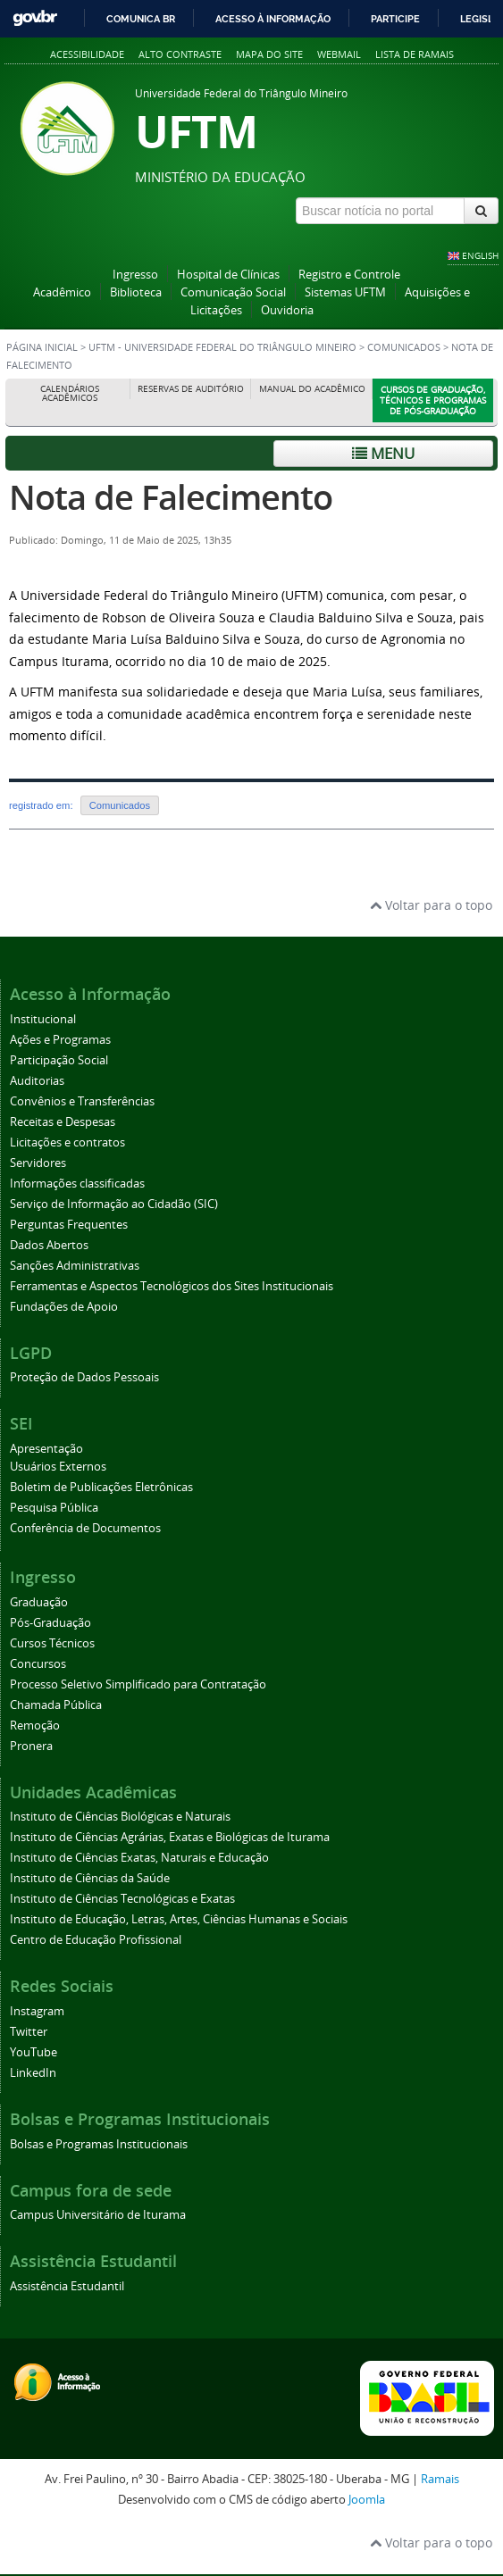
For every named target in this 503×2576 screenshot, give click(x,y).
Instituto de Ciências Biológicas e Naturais (120, 1816)
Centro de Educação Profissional (95, 1939)
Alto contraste (180, 54)
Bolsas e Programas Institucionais (99, 2144)
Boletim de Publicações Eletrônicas (101, 1487)
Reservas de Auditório (191, 389)
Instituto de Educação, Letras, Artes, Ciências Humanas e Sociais (179, 1919)
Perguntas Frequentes (69, 1224)
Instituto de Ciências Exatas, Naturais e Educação (139, 1857)
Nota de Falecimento (170, 497)
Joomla (366, 2499)
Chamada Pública (56, 1705)
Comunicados (405, 347)
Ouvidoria (287, 310)
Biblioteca (136, 292)
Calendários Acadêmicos (69, 393)
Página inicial (42, 347)
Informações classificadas (77, 1183)
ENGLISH (480, 255)
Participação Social (59, 1060)
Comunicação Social (233, 292)
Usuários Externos (58, 1466)
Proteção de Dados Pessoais (84, 1377)
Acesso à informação (273, 19)
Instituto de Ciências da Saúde (90, 1878)
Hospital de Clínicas (228, 274)
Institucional (43, 1019)
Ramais (440, 2479)
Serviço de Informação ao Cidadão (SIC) (114, 1204)
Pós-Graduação (50, 1622)
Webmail (339, 54)
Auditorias (37, 1080)
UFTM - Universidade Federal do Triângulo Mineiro (222, 347)
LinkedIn (33, 2072)
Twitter (28, 2031)
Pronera (31, 1746)
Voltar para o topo (431, 904)
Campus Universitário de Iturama (98, 2214)
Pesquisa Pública (54, 1507)
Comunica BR (140, 19)
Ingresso (135, 274)
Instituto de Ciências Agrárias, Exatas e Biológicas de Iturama (170, 1837)
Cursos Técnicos (52, 1643)
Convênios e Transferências (82, 1101)
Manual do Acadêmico (312, 389)
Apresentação (46, 1448)
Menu (383, 453)
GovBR (35, 18)
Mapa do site (269, 54)
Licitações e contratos (67, 1142)
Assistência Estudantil (67, 2286)
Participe (395, 19)
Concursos (38, 1663)
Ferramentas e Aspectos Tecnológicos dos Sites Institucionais (171, 1286)
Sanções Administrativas (74, 1265)
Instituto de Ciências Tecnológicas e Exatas (122, 1898)
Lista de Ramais (414, 54)
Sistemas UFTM (345, 292)
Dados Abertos (49, 1245)
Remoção (35, 1725)
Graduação (39, 1602)
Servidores (38, 1163)
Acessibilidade (87, 54)
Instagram (37, 2011)
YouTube (33, 2052)
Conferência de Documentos (85, 1528)
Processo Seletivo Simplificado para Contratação (138, 1684)
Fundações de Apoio (64, 1306)
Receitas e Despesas (62, 1122)
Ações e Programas (60, 1039)
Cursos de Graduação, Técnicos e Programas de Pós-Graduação (433, 400)
